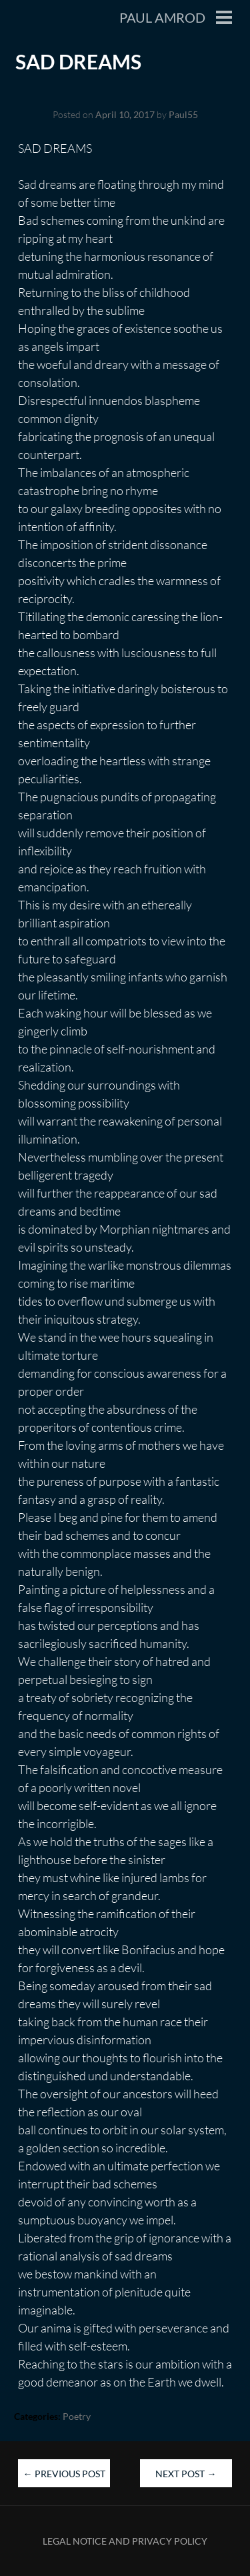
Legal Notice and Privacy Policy (125, 2541)
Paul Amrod (162, 17)
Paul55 (183, 114)
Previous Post (64, 2473)
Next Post (185, 2473)
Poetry (77, 2416)
